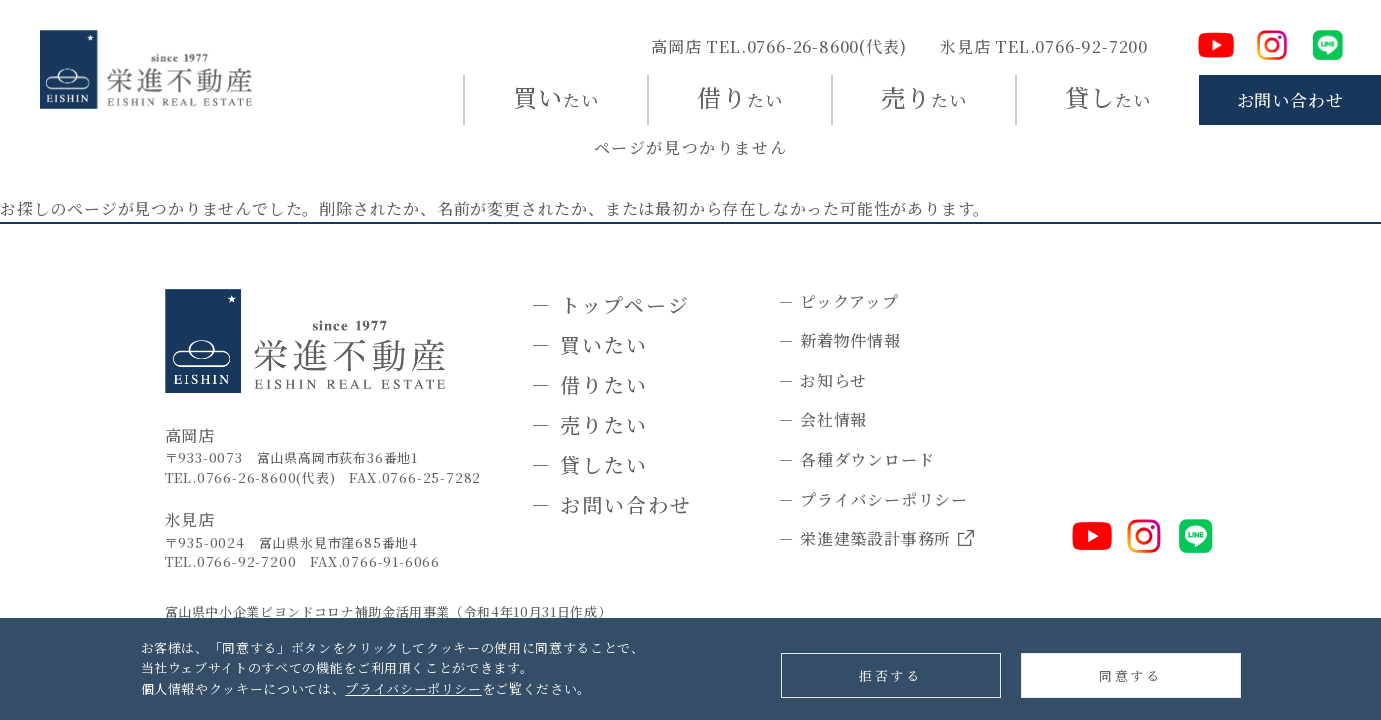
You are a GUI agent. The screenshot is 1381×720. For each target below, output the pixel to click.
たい (556, 96)
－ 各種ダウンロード (856, 459)
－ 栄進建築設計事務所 (876, 539)
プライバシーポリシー (413, 688)
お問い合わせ (1290, 99)
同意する (1130, 675)
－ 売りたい (589, 424)
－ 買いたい (589, 344)
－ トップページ (610, 304)
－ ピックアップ (838, 301)
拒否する (890, 675)
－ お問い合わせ (611, 504)
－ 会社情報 (822, 419)
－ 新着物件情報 (839, 340)
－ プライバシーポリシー (873, 499)
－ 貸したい (589, 464)
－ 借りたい (589, 384)
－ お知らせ (822, 380)
